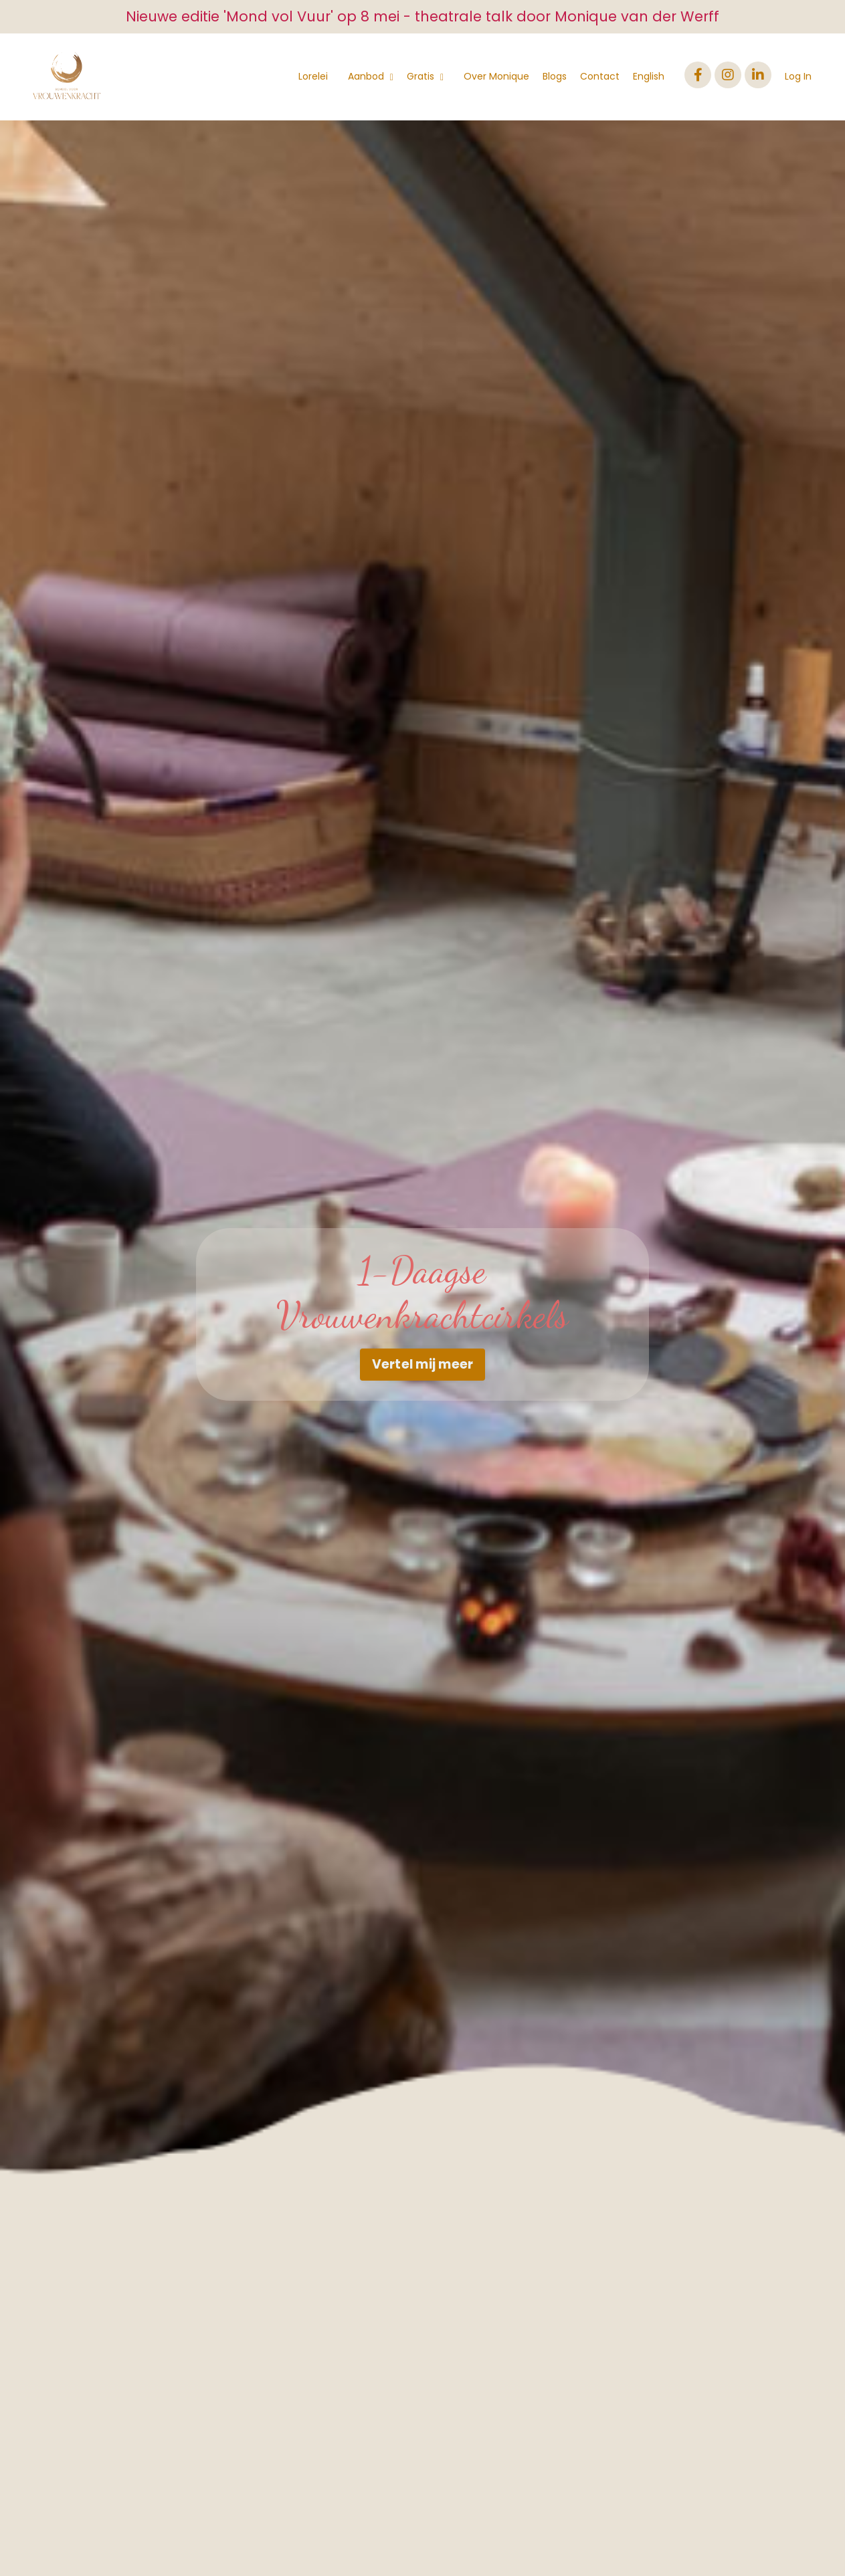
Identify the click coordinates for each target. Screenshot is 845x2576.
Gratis (425, 76)
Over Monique (496, 76)
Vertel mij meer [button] (423, 1364)
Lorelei (313, 76)
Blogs (555, 76)
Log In (798, 76)
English (648, 76)
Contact (600, 76)
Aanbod (370, 76)
